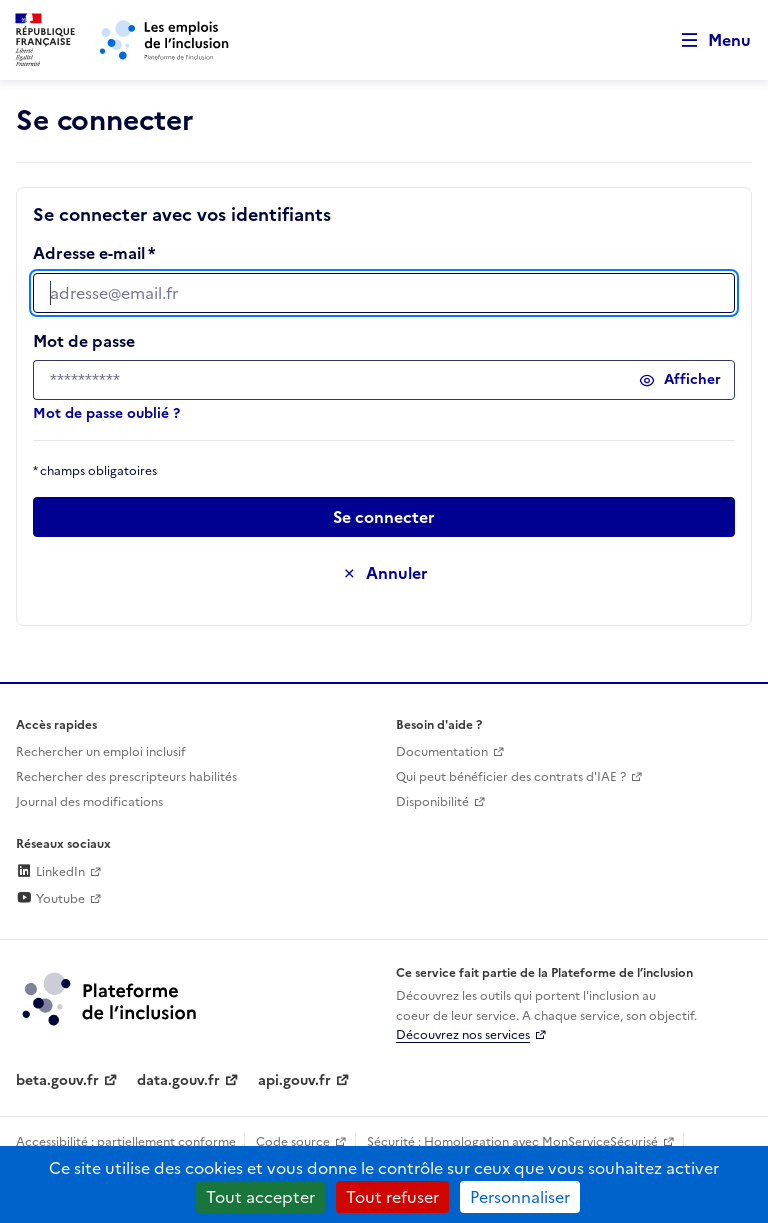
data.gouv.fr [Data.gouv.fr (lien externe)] (178, 1080)
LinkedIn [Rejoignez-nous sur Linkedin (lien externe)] (50, 872)
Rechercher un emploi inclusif (101, 752)
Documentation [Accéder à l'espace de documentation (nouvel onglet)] (442, 752)
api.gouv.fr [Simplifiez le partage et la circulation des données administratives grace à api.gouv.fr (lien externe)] (294, 1080)
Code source (293, 1142)
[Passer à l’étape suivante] (384, 517)
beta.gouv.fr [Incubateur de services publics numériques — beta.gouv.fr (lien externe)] (57, 1080)
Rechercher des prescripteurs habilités (126, 777)
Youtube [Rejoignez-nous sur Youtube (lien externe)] (50, 899)
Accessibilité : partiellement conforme (126, 1142)
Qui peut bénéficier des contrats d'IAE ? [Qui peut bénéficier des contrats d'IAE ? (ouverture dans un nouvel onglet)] (511, 777)
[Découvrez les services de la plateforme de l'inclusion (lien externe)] (111, 998)
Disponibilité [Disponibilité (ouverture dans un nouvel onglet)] (432, 802)
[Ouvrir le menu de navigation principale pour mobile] (707, 40)
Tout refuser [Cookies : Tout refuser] (392, 1197)
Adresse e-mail (89, 253)
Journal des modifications (89, 802)
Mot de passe (84, 341)
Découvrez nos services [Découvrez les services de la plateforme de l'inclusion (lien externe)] (463, 1035)
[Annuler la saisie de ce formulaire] (384, 573)
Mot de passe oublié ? (106, 413)
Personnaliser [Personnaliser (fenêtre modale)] (520, 1197)
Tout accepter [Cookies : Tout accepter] (260, 1197)
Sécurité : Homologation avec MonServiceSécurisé (512, 1142)
